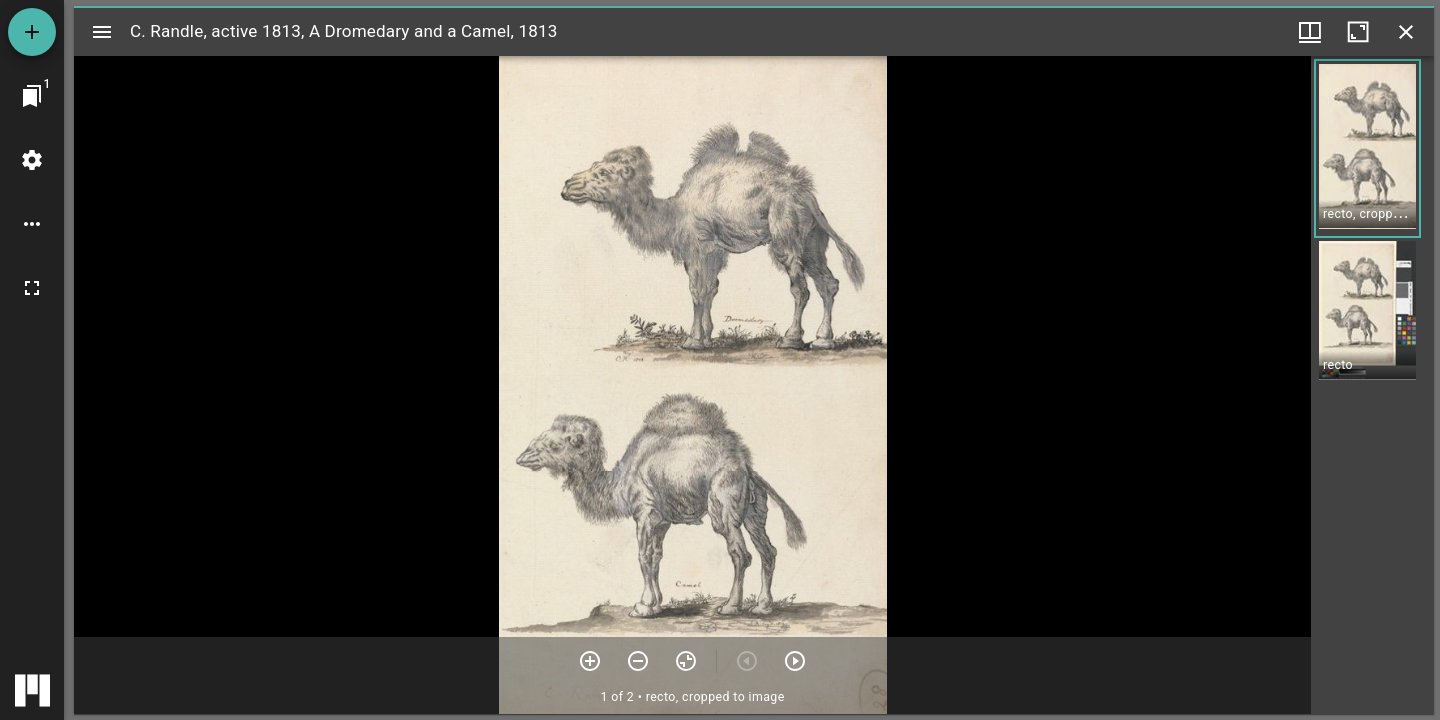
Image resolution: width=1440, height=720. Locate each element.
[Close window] (1406, 32)
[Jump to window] (32, 96)
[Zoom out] (638, 661)
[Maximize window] (1358, 32)
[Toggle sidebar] (102, 32)
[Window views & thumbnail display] (1310, 32)
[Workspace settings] (32, 160)
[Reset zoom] (686, 661)
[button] (1367, 148)
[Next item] (795, 661)
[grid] (1372, 385)
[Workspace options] (32, 224)
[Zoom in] (590, 661)
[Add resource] (32, 32)
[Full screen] (32, 288)
